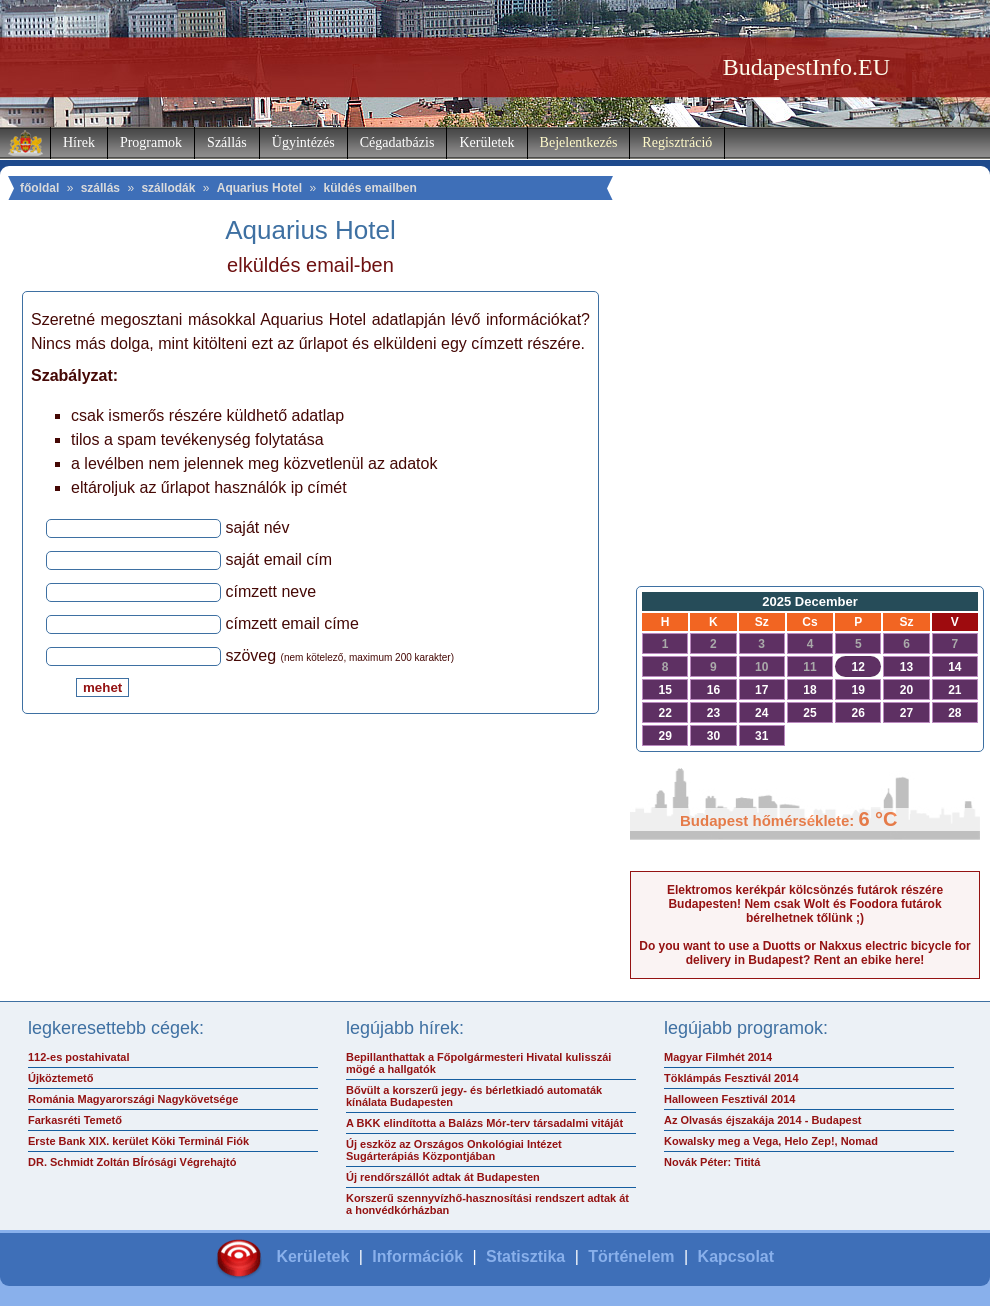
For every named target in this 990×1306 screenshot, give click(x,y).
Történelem (631, 1256)
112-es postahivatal (79, 1057)
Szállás (227, 142)
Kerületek (486, 142)
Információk (417, 1256)
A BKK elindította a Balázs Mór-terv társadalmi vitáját (484, 1123)
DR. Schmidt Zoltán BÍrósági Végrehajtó (132, 1162)
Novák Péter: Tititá (712, 1162)
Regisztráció (677, 142)
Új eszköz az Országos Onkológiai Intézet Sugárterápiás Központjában (454, 1150)
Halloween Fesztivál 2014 (729, 1099)
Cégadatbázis (397, 142)
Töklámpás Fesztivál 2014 (731, 1078)
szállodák (168, 188)
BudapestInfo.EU (806, 67)
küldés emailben (369, 188)
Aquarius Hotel (259, 188)
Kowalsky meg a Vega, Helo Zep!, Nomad (771, 1141)
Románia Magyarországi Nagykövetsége (133, 1099)
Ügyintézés (303, 142)
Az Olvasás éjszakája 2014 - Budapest (763, 1120)
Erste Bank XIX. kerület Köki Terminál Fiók (138, 1141)
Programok (151, 142)
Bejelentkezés (579, 142)
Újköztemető (60, 1078)
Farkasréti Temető (75, 1120)
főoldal (39, 188)
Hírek (79, 142)
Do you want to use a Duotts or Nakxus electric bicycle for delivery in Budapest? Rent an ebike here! (804, 953)
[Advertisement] (805, 416)
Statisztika (525, 1256)
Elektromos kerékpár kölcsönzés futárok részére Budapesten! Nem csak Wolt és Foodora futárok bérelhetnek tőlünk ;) (805, 904)
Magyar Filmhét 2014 (718, 1057)
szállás (100, 188)
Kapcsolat (736, 1256)
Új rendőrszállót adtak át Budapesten (443, 1177)
